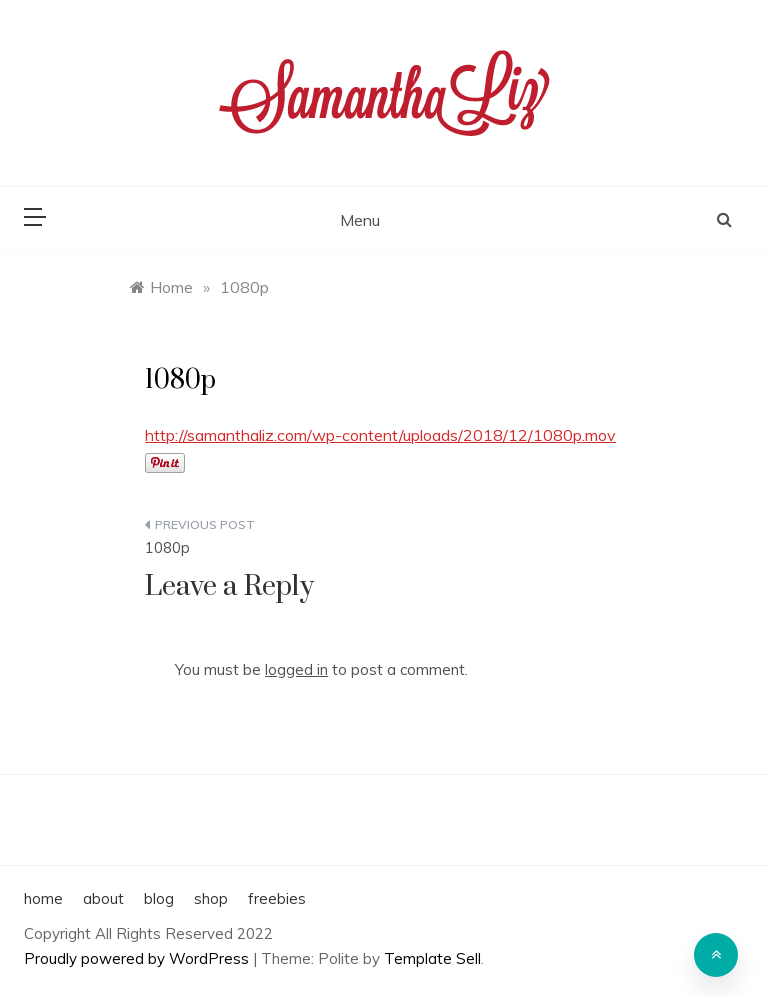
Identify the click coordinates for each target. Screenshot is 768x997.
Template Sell (432, 958)
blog (159, 898)
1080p (167, 547)
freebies (277, 898)
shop (211, 898)
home (43, 898)
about (103, 898)
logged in (296, 669)
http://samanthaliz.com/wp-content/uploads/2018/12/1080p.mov (380, 435)
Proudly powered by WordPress (138, 958)
